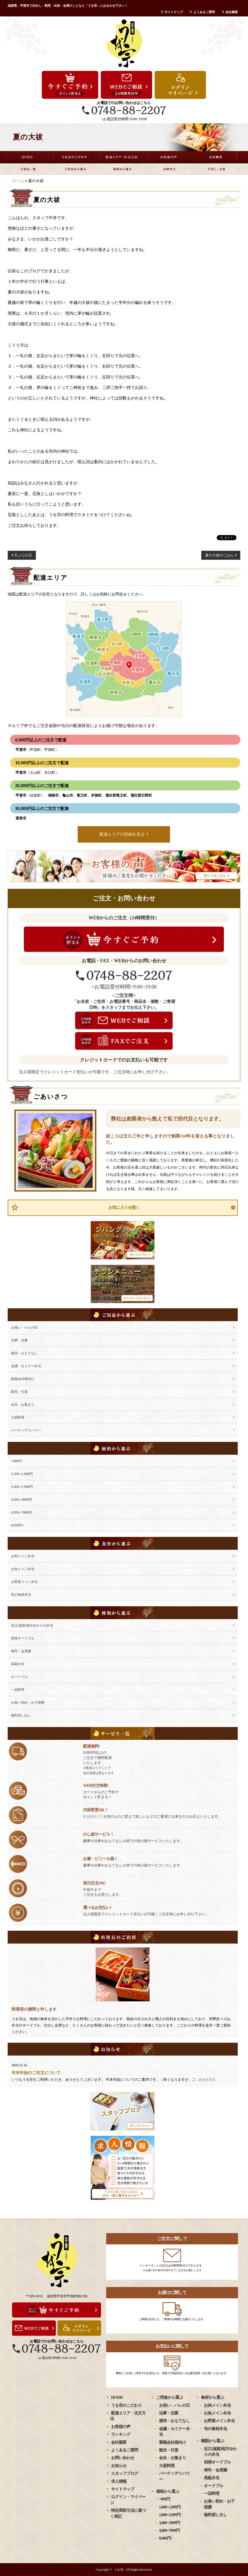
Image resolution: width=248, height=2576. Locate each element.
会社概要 (231, 12)
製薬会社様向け (22, 1379)
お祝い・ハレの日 (24, 1327)
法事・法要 (19, 1340)
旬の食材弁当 (21, 1595)
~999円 (16, 1461)
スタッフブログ (124, 2473)
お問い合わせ (122, 2458)
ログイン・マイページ (128, 2500)
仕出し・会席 (218, 168)
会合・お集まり (22, 1404)
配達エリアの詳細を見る (122, 834)
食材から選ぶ (212, 2397)
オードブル (19, 1677)
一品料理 (17, 1690)
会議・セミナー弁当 (26, 1366)
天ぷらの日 (23, 555)
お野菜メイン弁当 (24, 1582)
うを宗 (118, 2569)
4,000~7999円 (21, 1512)
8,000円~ (18, 1525)
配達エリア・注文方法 (124, 157)
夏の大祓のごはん (219, 555)
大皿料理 (17, 1417)
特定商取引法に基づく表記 (128, 2513)
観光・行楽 (19, 1392)
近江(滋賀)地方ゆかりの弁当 (32, 1625)
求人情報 (118, 2481)
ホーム (18, 181)
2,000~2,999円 (22, 1487)
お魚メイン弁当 (22, 1569)
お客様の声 (171, 157)
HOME (29, 157)
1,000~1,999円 (22, 1474)
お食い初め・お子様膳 (27, 1702)
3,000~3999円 (21, 1499)
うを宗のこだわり (77, 157)
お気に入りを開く (123, 1208)
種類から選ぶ (212, 2441)
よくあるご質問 (204, 12)
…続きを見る (206, 2080)
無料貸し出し (21, 1715)
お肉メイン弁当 (22, 1556)
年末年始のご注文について (36, 2073)
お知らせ (118, 2465)
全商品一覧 (29, 168)
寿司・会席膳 (21, 1651)
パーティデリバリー (26, 1430)
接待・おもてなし (24, 1353)
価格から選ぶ (124, 168)
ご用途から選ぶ (77, 168)
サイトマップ (173, 12)
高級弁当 (171, 168)
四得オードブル (22, 1638)
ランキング (120, 2434)
